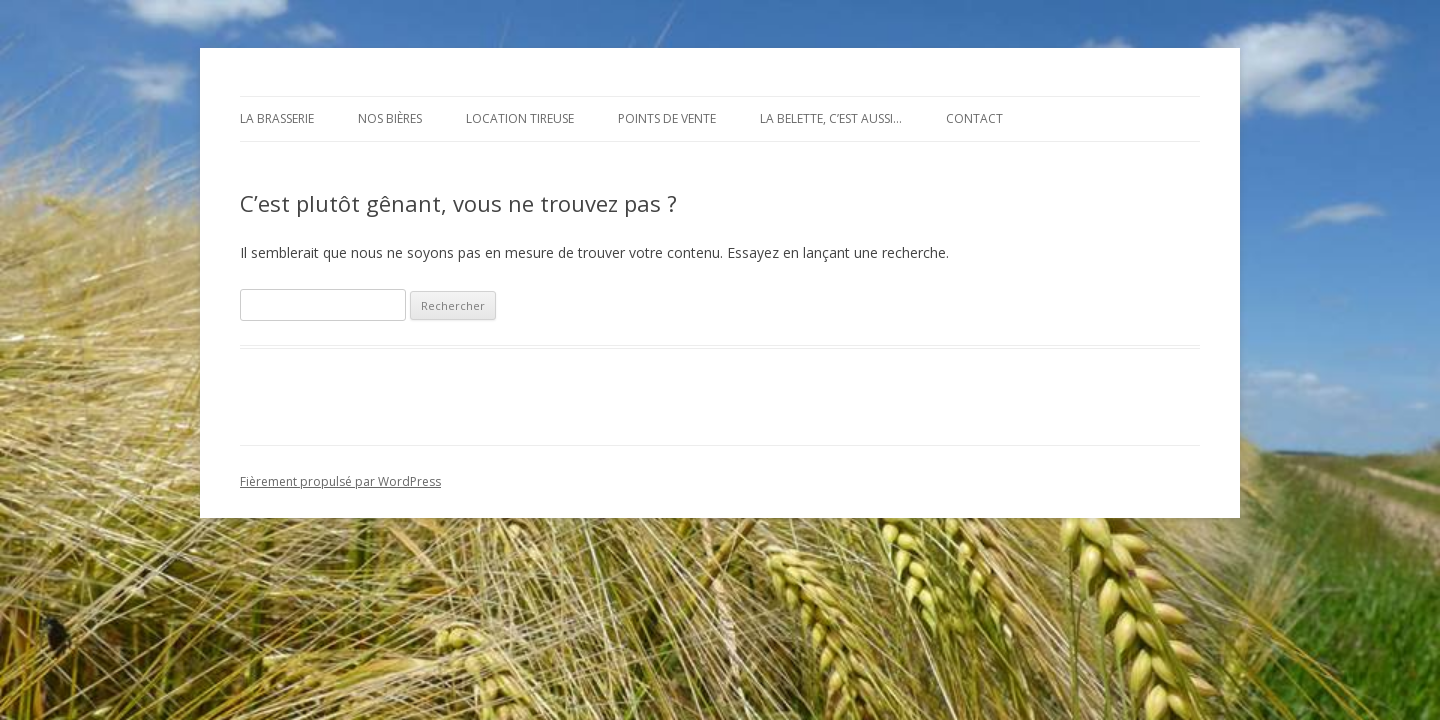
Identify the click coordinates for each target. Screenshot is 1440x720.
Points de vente (667, 118)
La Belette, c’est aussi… (831, 118)
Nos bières (390, 118)
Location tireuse (520, 118)
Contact (974, 118)
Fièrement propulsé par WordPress (340, 481)
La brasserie (277, 118)
